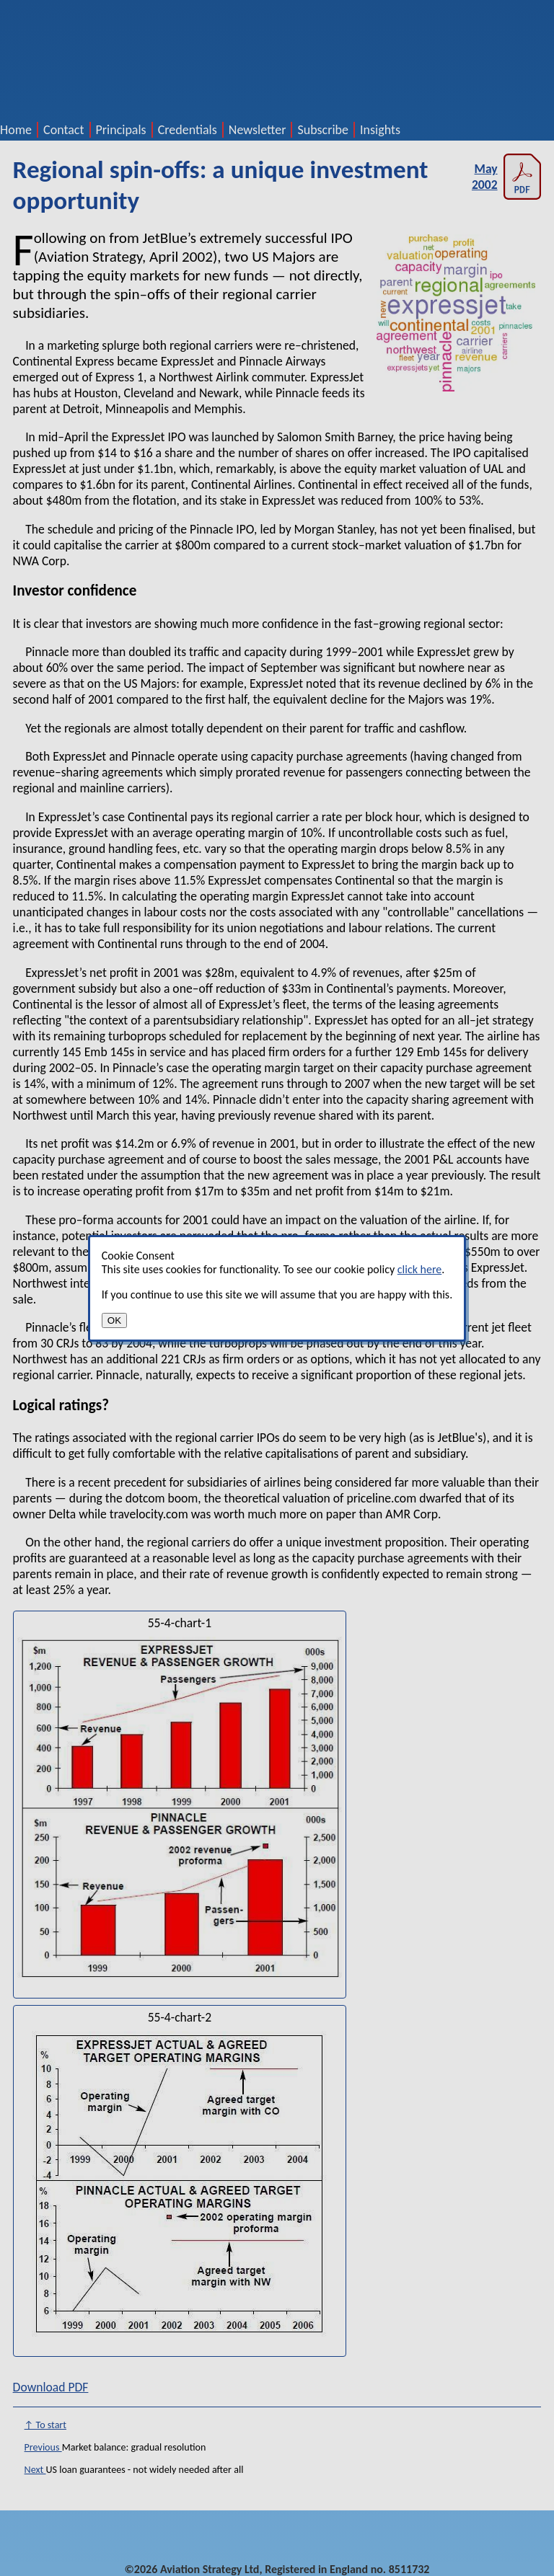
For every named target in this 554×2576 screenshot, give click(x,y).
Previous (43, 2447)
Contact (63, 130)
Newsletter (257, 130)
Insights (380, 130)
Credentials (187, 130)
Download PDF (51, 2387)
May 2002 (506, 177)
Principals (121, 130)
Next (35, 2470)
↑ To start (45, 2425)
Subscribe (322, 130)
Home (16, 130)
